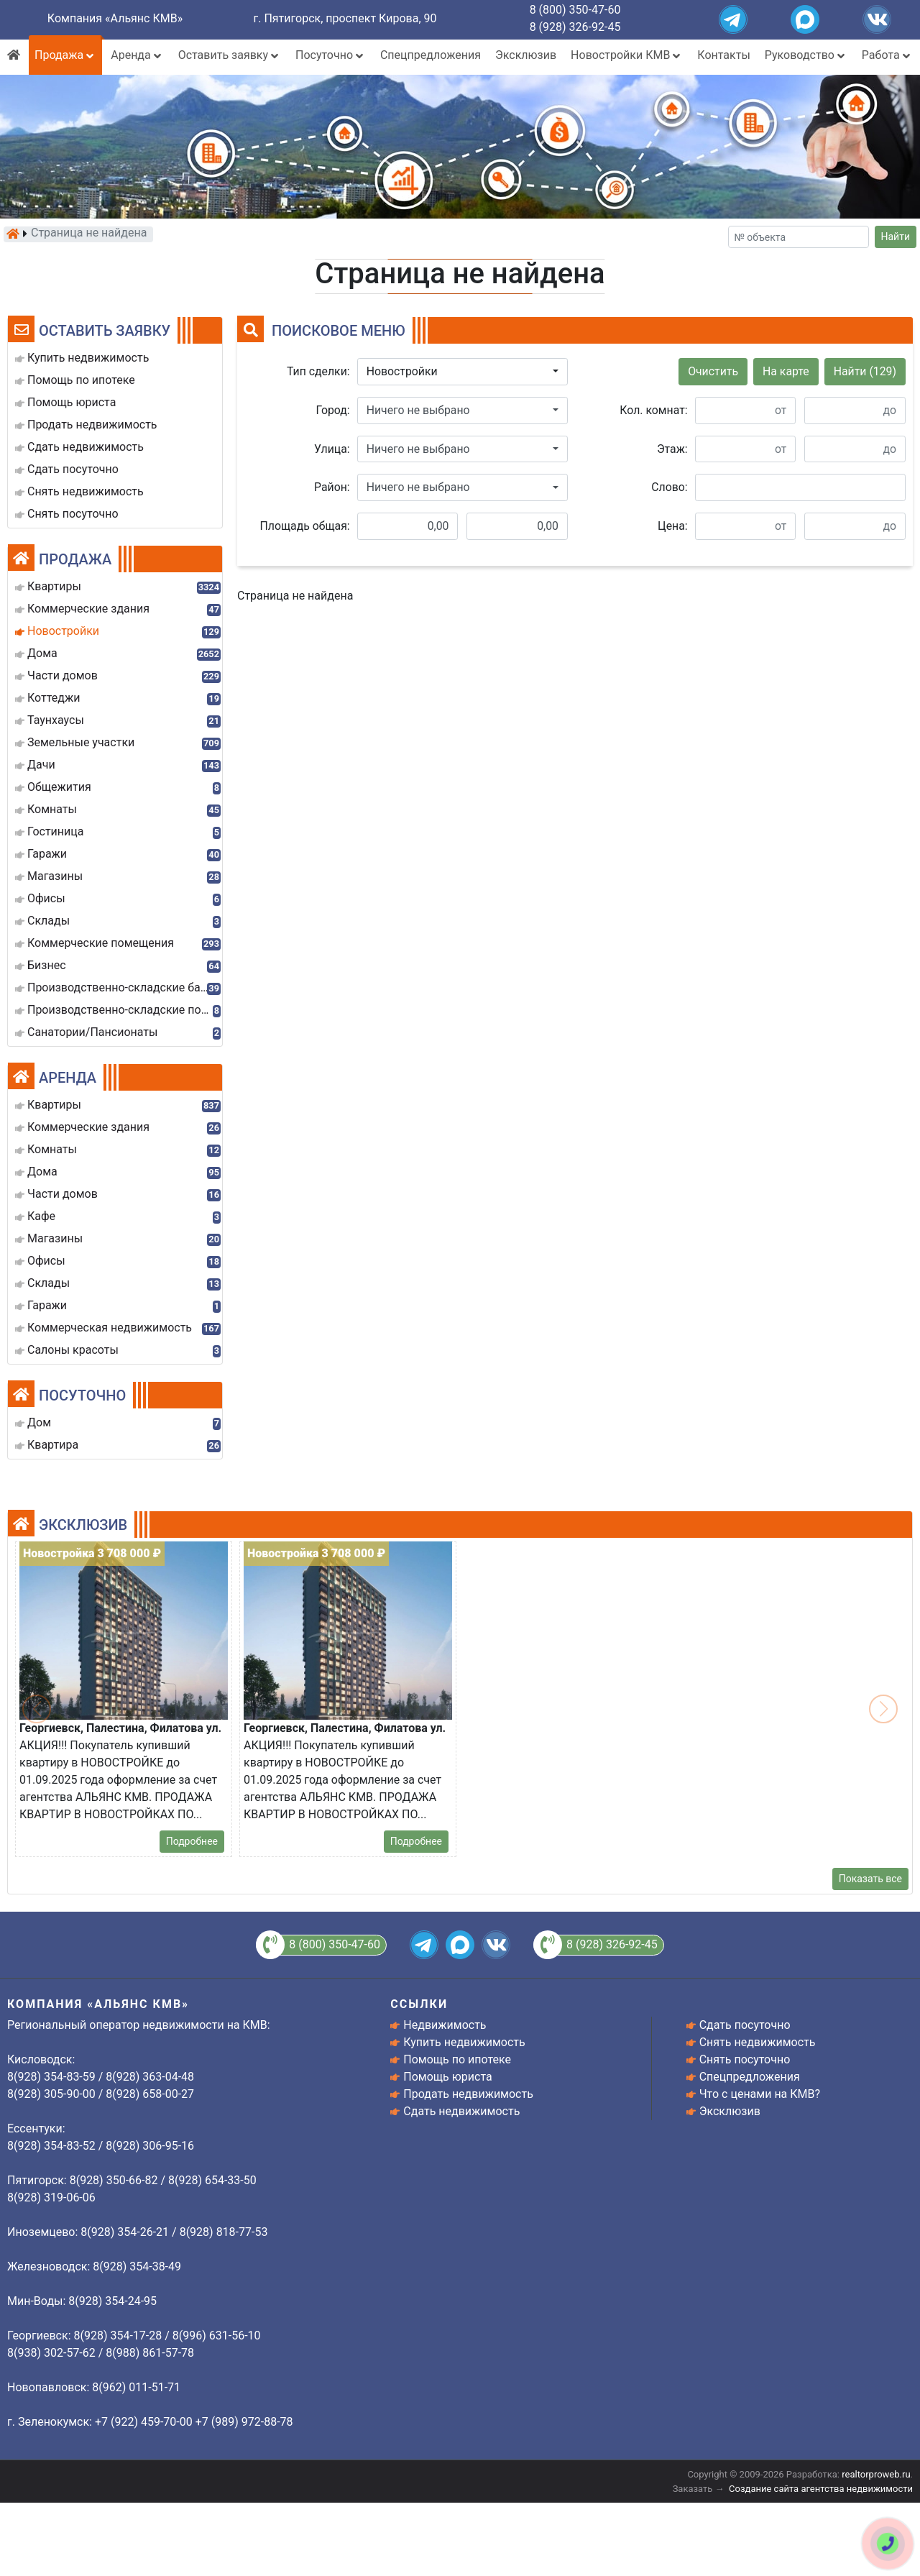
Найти (896, 236)
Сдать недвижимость (461, 2111)
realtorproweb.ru (876, 2474)
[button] (462, 371)
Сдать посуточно (745, 2025)
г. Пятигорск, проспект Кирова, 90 (345, 18)
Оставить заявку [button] (229, 55)
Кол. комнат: (653, 410)
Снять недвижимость (757, 2042)
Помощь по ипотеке (457, 2059)
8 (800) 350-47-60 (575, 10)
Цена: (673, 526)
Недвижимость (444, 2025)
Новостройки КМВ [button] (627, 55)
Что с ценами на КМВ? (759, 2094)
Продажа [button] (65, 55)
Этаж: (672, 449)
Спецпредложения (430, 55)
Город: (333, 410)
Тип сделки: (318, 371)
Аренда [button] (137, 55)
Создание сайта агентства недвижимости (821, 2488)
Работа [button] (887, 55)
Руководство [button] (806, 55)
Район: (332, 487)
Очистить (713, 371)
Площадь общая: (305, 526)
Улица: (332, 449)
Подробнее (192, 1841)
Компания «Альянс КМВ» (115, 18)
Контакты (723, 55)
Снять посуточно (745, 2059)
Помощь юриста (447, 2077)
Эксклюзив (525, 55)
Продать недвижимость (468, 2094)
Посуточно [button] (330, 55)
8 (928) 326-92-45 (575, 27)
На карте (786, 371)
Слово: (669, 487)
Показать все (870, 1878)
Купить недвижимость (464, 2042)
